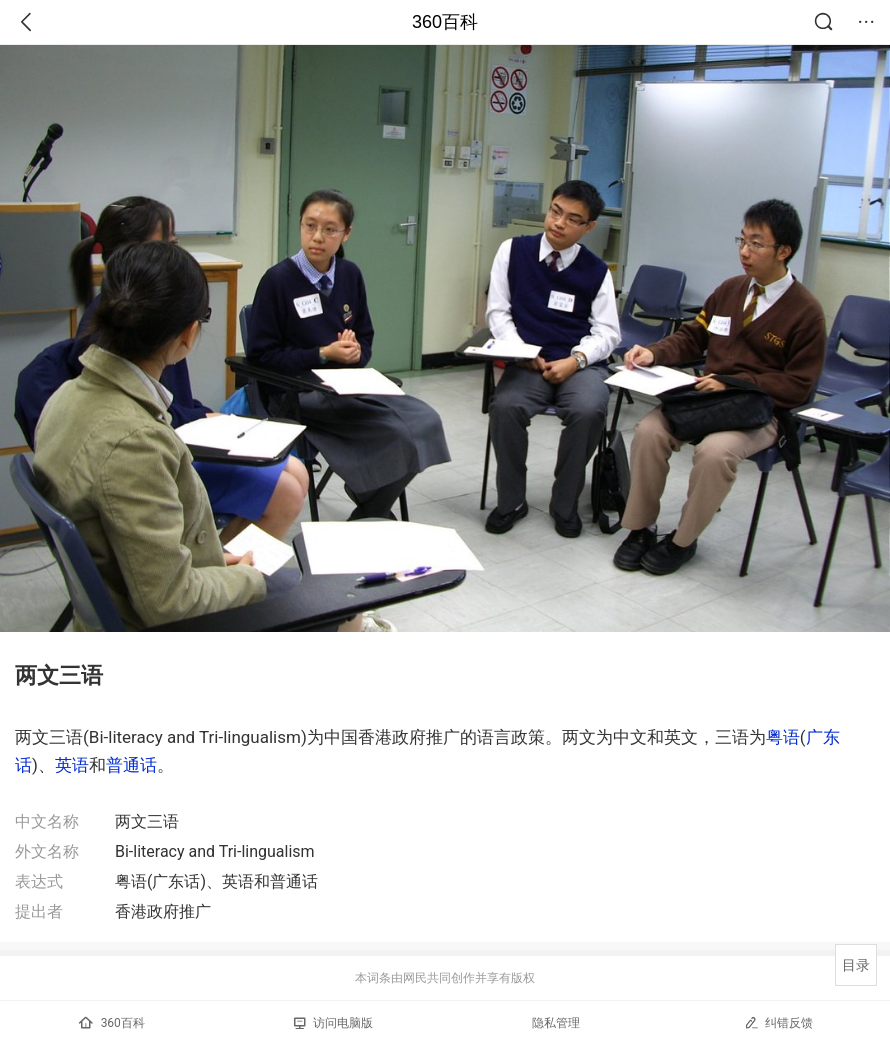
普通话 (131, 765)
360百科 (445, 22)
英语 (72, 765)
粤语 (783, 737)
